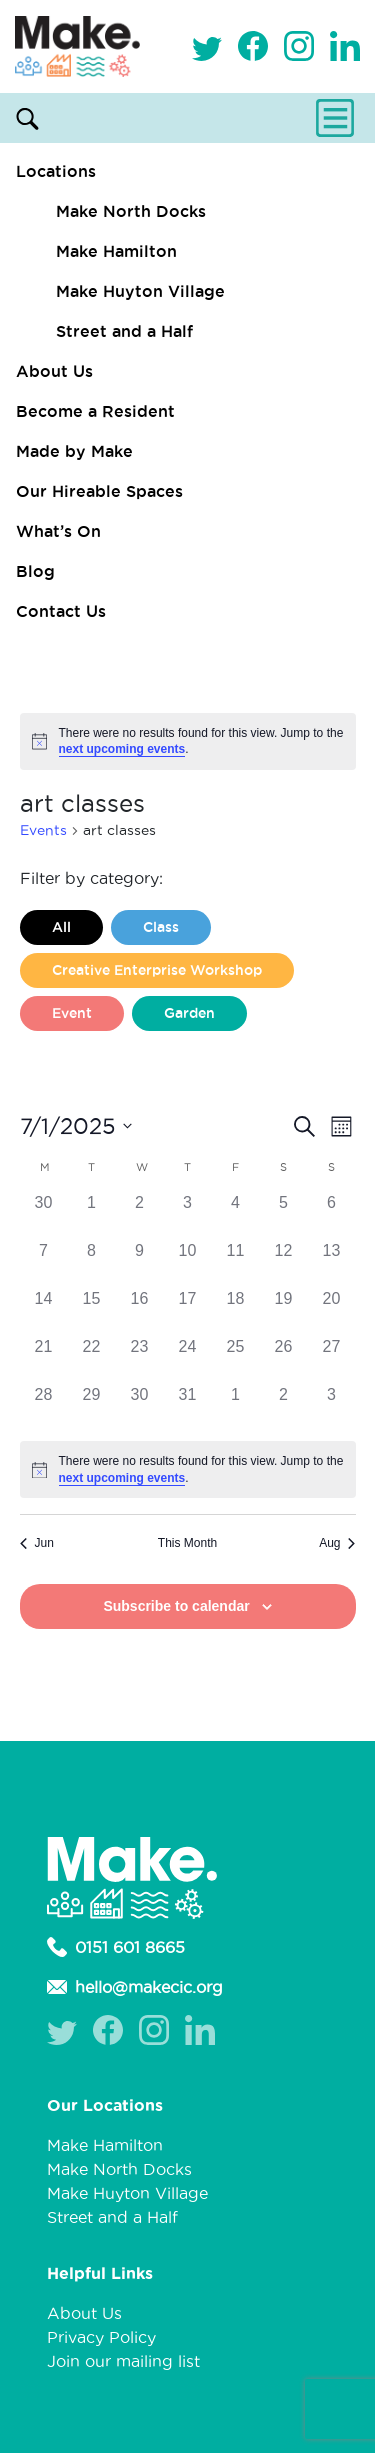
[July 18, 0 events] (236, 1311)
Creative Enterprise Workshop (157, 970)
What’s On (58, 531)
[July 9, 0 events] (140, 1263)
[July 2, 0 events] (140, 1215)
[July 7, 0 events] (44, 1263)
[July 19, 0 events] (284, 1311)
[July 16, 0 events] (140, 1311)
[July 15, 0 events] (92, 1311)
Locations (56, 171)
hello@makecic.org (135, 1987)
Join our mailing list (123, 2361)
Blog (35, 571)
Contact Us (61, 611)
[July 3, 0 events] (188, 1215)
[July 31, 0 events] (188, 1407)
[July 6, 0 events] (332, 1215)
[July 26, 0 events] (284, 1359)
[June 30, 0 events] (44, 1215)
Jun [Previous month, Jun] (37, 1543)
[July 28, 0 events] (44, 1407)
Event (72, 1013)
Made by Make (74, 451)
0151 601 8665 (116, 1947)
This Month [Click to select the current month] (187, 1543)
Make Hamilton (116, 251)
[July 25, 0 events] (236, 1359)
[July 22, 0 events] (92, 1359)
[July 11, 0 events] (236, 1263)
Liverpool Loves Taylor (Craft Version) (184, 1056)
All (61, 927)
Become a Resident (95, 411)
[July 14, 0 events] (44, 1311)
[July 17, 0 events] (188, 1311)
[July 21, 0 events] (44, 1359)
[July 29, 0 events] (92, 1407)
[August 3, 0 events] (332, 1407)
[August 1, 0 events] (236, 1407)
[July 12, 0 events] (284, 1263)
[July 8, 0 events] (92, 1263)
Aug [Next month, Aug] (337, 1543)
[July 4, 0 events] (236, 1215)
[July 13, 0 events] (332, 1263)
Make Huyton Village (140, 291)
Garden (189, 1013)
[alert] (188, 741)
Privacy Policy (101, 2337)
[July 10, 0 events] (188, 1263)
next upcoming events (122, 749)
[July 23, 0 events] (140, 1359)
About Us (54, 371)
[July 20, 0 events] (332, 1311)
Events (43, 830)
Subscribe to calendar (176, 1606)
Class (161, 927)
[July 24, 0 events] (188, 1359)
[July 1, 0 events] (92, 1215)
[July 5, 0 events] (284, 1215)
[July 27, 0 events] (332, 1359)
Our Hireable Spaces (99, 491)
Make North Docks (131, 211)
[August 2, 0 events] (284, 1407)
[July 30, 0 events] (140, 1407)
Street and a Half (124, 331)
